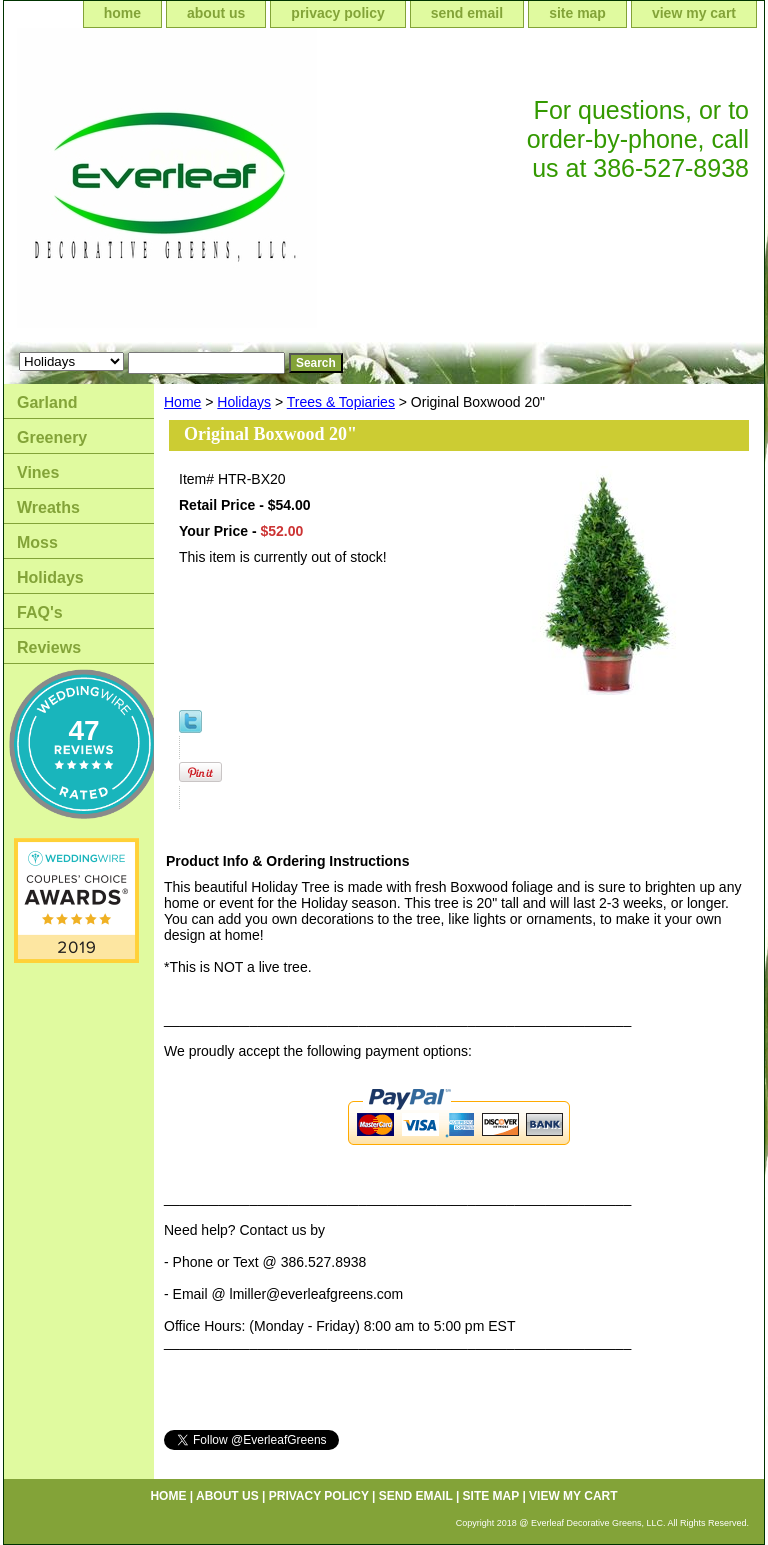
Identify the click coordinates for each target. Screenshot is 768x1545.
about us (216, 13)
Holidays (244, 402)
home (122, 13)
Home (182, 402)
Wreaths (48, 507)
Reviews (49, 647)
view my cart (694, 13)
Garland (47, 402)
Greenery (52, 437)
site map (577, 13)
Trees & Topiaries (341, 402)
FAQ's (40, 612)
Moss (37, 542)
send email (467, 13)
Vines (38, 472)
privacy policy (337, 13)
